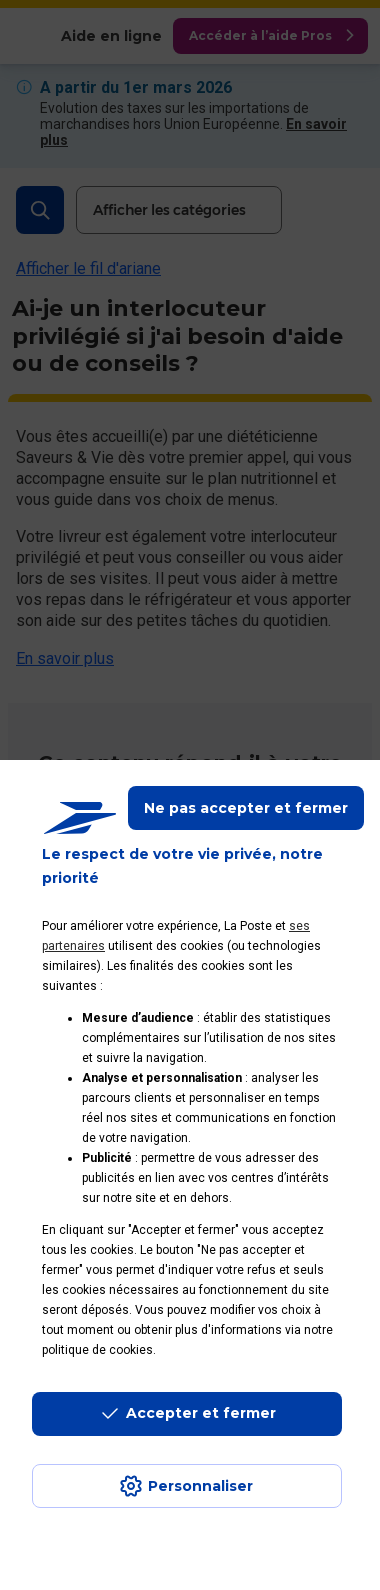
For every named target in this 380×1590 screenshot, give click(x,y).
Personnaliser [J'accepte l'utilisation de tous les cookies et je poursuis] (200, 1486)
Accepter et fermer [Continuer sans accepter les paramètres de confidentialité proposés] (201, 1413)
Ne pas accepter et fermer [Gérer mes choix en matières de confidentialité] (246, 808)
